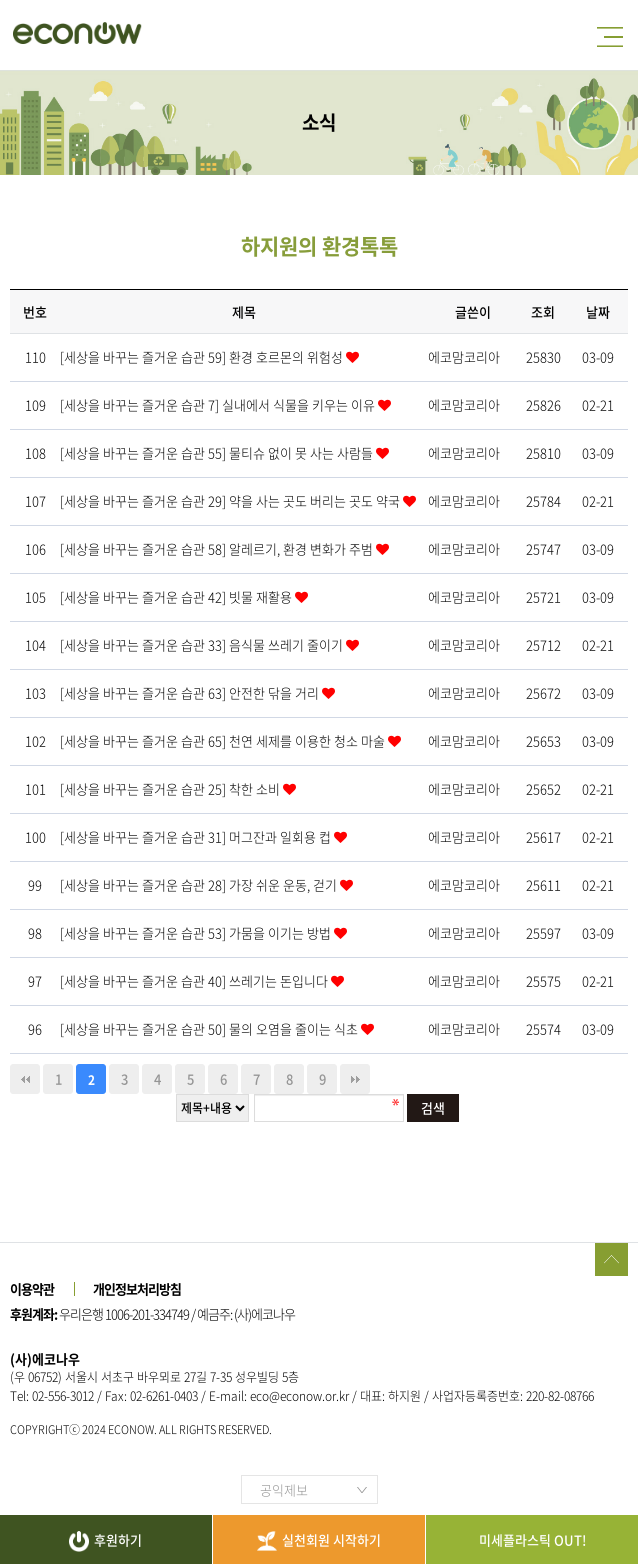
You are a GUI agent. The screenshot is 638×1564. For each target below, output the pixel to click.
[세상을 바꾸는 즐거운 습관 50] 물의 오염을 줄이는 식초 (210, 1028)
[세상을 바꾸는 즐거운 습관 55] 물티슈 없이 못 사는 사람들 (218, 452)
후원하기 (105, 1541)
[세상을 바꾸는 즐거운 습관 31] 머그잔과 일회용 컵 (197, 836)
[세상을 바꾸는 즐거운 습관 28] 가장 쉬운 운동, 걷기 (200, 884)
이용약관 (32, 1288)
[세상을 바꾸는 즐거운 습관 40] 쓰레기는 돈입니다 (195, 980)
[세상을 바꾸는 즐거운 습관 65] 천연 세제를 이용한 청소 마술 (224, 740)
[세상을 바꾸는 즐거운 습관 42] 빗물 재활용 (177, 596)
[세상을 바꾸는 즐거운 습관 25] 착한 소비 (171, 788)
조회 (543, 311)
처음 (25, 1079)
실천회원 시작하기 (319, 1540)
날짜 (598, 311)
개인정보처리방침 (137, 1288)
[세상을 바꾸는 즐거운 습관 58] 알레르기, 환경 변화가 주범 (218, 548)
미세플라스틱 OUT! (532, 1539)
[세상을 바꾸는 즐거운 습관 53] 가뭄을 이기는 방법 (197, 932)
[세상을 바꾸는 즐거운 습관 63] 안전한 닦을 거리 (191, 692)
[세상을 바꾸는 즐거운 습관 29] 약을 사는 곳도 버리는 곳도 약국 (231, 500)
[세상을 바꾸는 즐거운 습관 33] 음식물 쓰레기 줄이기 (203, 644)
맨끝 (355, 1079)
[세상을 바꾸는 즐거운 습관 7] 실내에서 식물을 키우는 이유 (219, 404)
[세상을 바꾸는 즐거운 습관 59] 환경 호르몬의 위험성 (203, 356)
